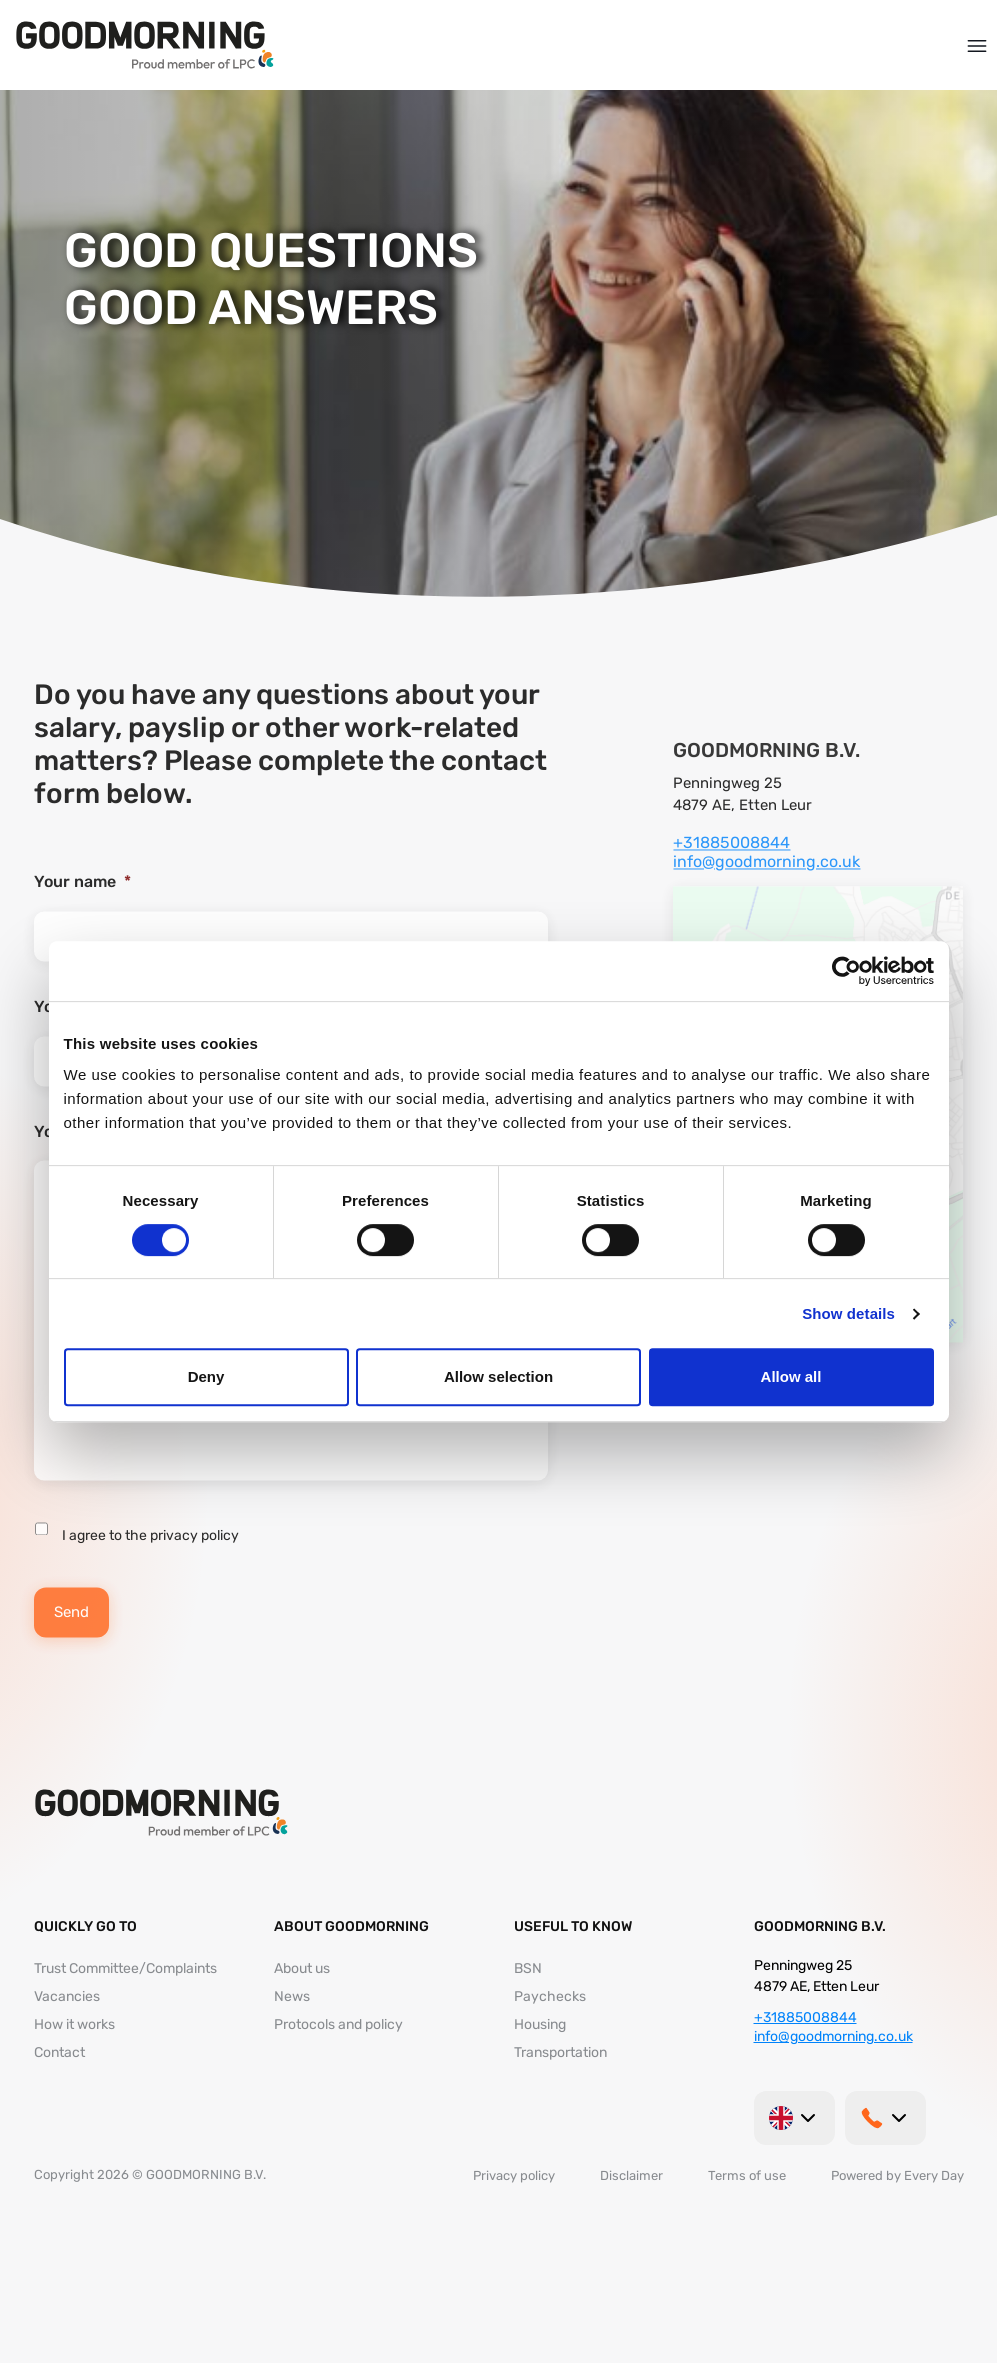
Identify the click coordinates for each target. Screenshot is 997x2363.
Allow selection (498, 1376)
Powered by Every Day (897, 2175)
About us (302, 1968)
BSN (528, 1968)
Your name (82, 901)
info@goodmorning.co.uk (766, 881)
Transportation (560, 2052)
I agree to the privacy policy (150, 1556)
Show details (848, 1313)
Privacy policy (514, 2175)
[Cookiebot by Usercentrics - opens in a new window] (846, 971)
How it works (74, 2024)
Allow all (791, 1376)
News (292, 1996)
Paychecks (550, 1996)
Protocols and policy (338, 2024)
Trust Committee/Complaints (125, 1968)
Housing (540, 2024)
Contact (59, 2052)
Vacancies (67, 1996)
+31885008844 (731, 862)
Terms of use (747, 2175)
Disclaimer (631, 2175)
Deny (206, 1376)
